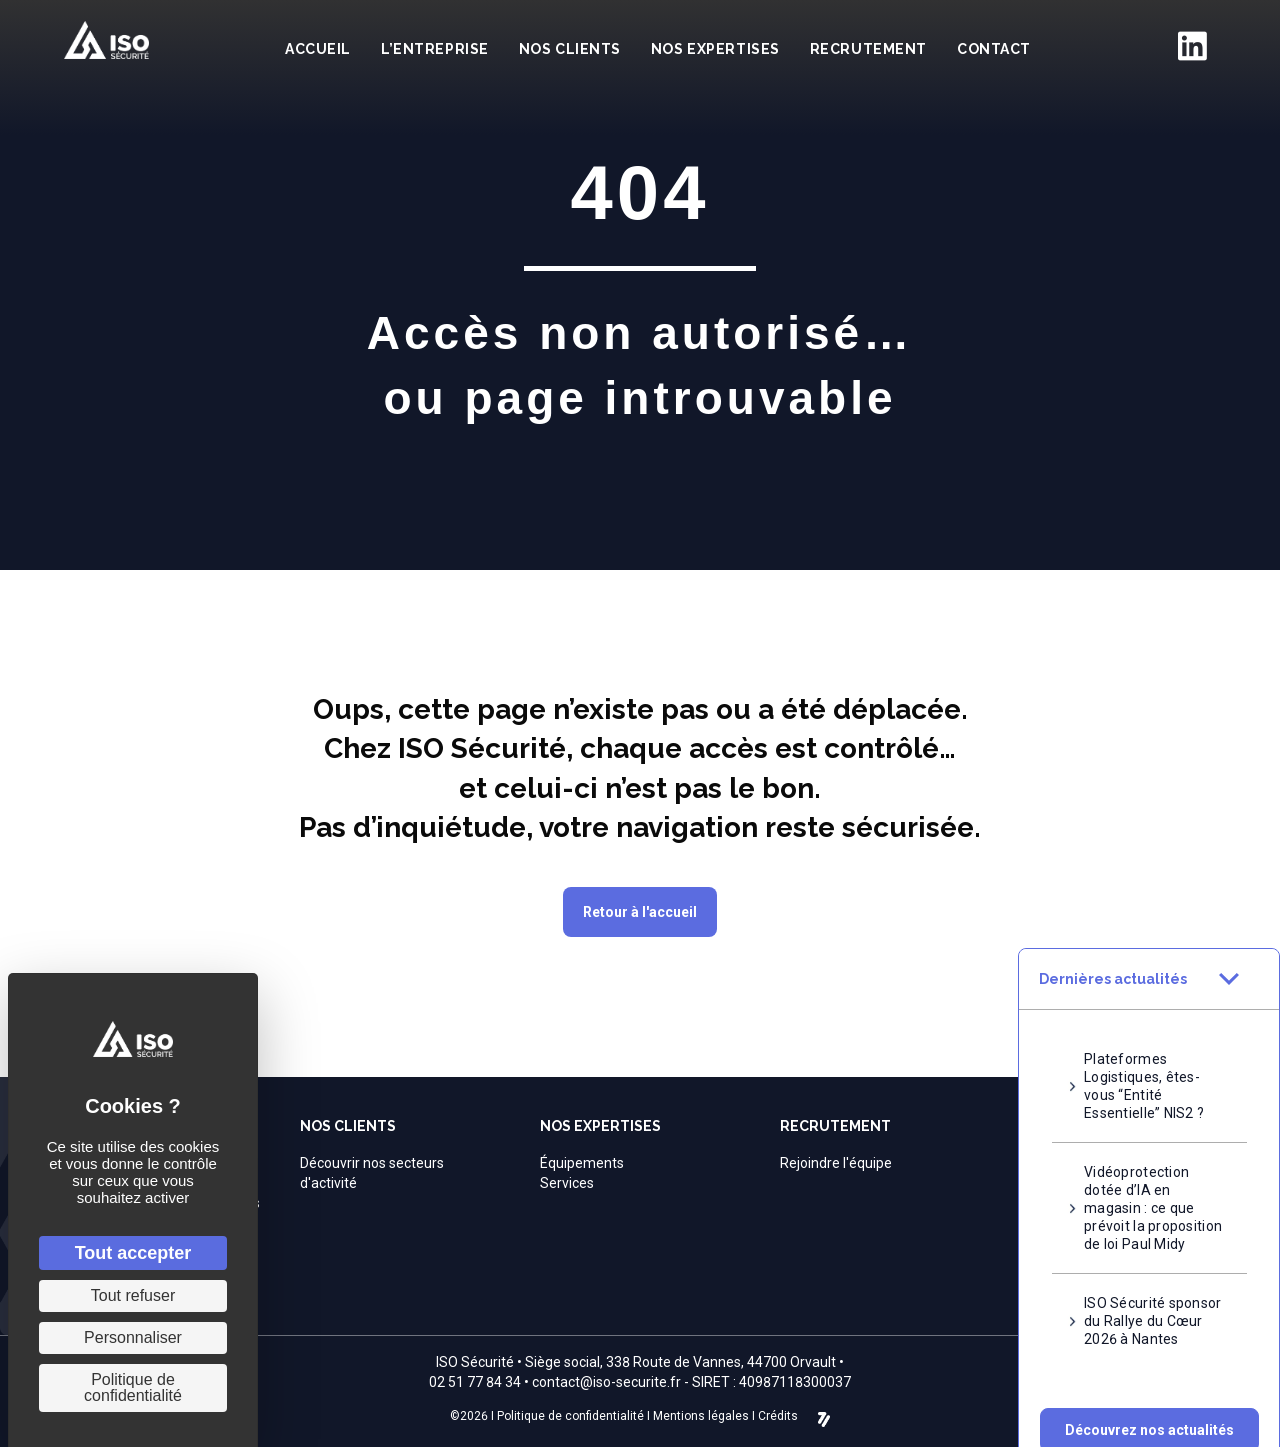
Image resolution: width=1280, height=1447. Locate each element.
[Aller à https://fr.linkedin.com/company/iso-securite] (1192, 46)
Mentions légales (701, 1416)
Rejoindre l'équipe (836, 1163)
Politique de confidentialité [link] (133, 1387)
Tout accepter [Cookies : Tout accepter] (133, 1253)
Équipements (582, 1163)
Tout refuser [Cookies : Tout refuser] (133, 1295)
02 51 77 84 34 (475, 1382)
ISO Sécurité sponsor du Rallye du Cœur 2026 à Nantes (1153, 1295)
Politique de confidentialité (570, 1416)
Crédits (778, 1416)
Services (567, 1183)
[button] (1149, 1404)
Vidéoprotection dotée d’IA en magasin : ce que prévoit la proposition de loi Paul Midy (1153, 1182)
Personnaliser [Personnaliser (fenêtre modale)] (133, 1337)
